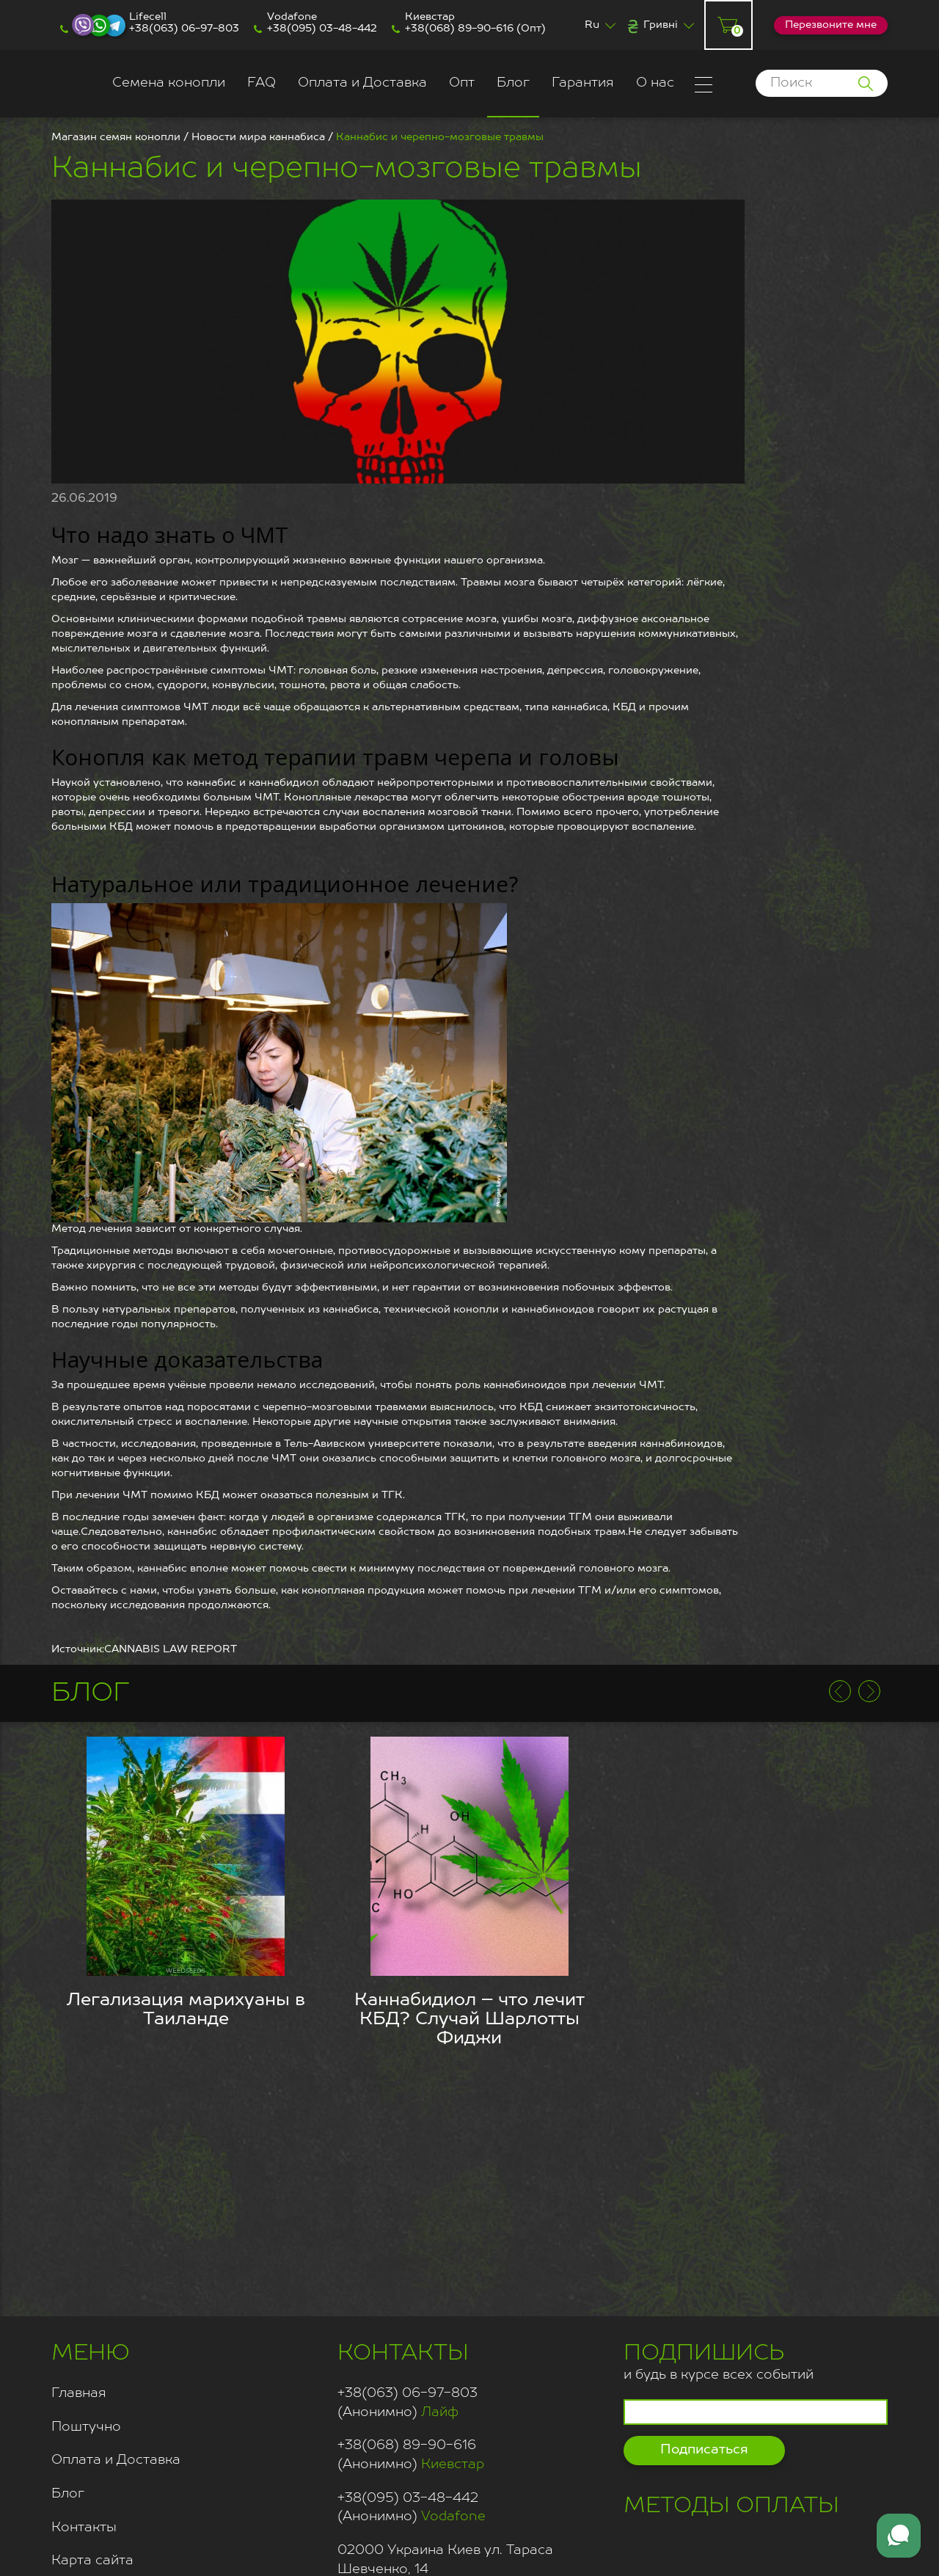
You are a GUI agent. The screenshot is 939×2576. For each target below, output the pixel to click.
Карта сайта (92, 2560)
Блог (513, 83)
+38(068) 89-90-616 (459, 28)
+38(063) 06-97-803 (184, 28)
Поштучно (86, 2427)
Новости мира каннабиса (258, 137)
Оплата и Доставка (362, 83)
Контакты (84, 2527)
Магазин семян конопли (115, 137)
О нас (655, 83)
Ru (592, 25)
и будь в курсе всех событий (719, 2360)
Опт (462, 83)
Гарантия (583, 83)
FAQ (261, 83)
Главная (78, 2393)
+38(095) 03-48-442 (322, 28)
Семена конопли (168, 83)
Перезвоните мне (831, 25)
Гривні (660, 25)
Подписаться (704, 2449)
